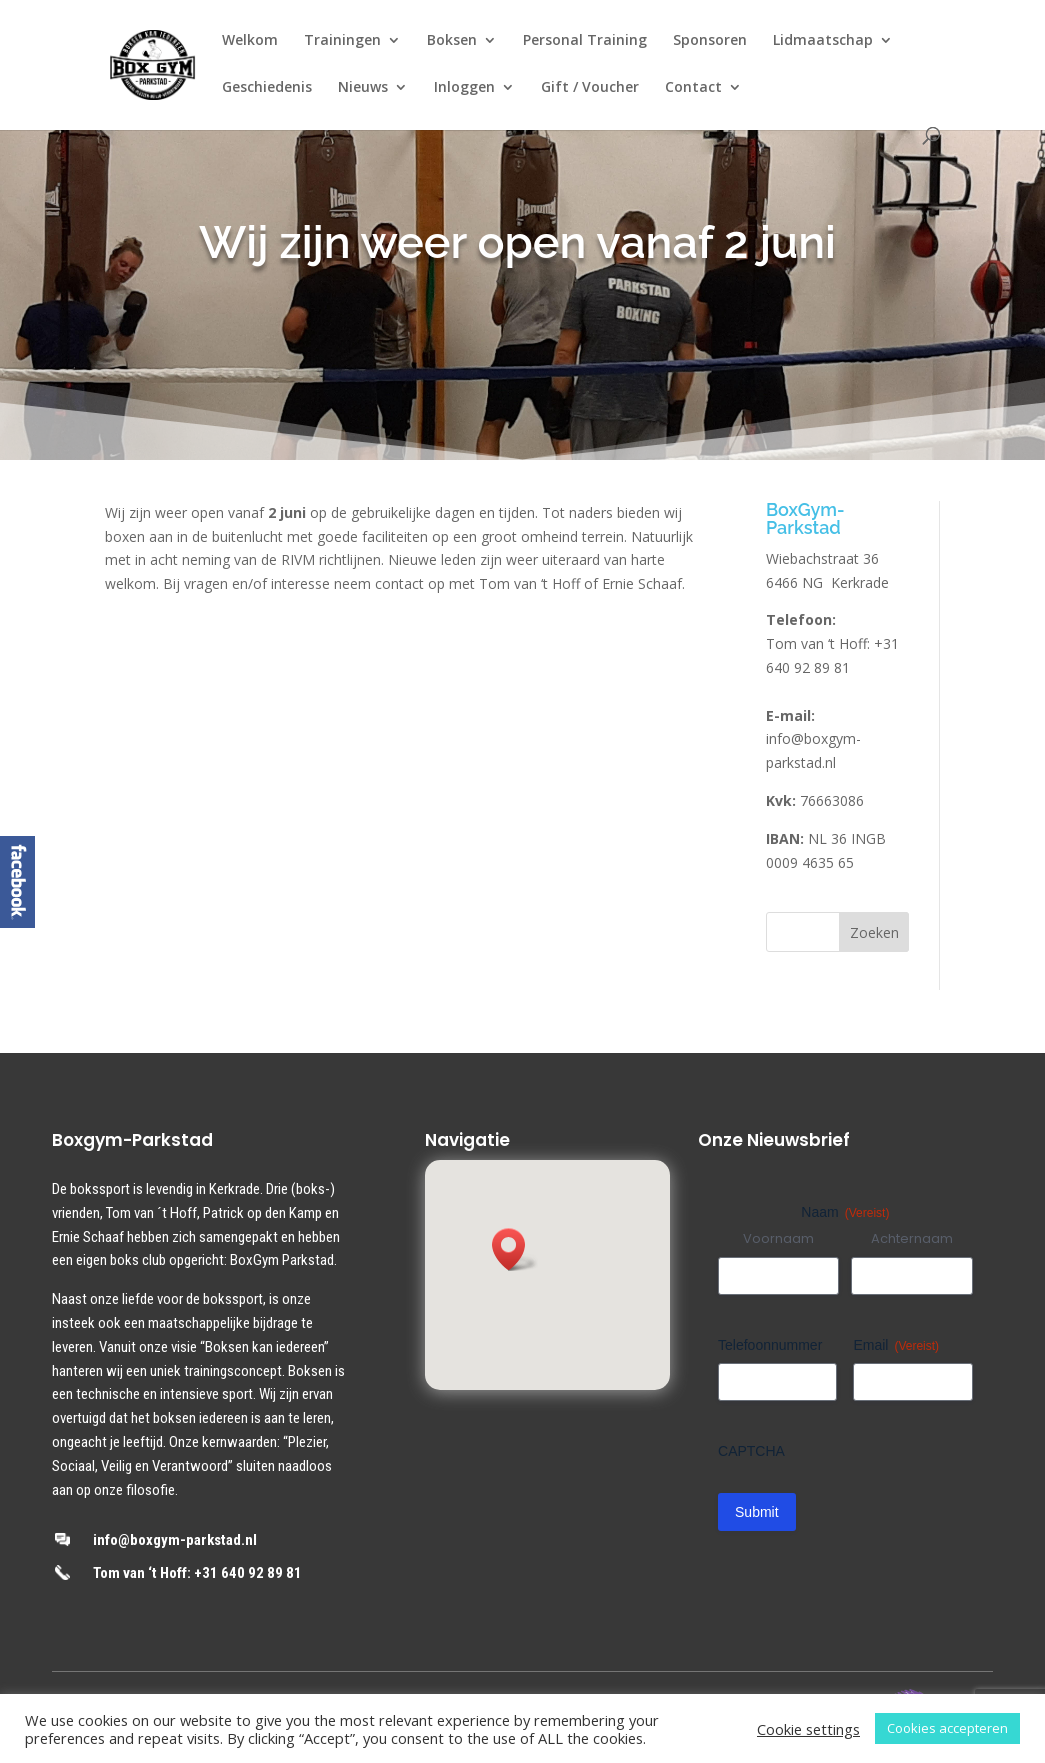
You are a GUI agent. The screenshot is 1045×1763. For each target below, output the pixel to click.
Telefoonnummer (770, 1345)
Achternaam (912, 1239)
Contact (693, 88)
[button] (515, 1249)
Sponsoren (710, 41)
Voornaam (778, 1239)
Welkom (250, 41)
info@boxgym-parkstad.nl (175, 1540)
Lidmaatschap (823, 41)
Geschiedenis (267, 88)
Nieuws (363, 88)
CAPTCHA (751, 1451)
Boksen (452, 41)
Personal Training (585, 41)
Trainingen (342, 41)
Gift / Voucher (590, 88)
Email (896, 1346)
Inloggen (464, 88)
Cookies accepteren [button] (947, 1728)
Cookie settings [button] (808, 1729)
